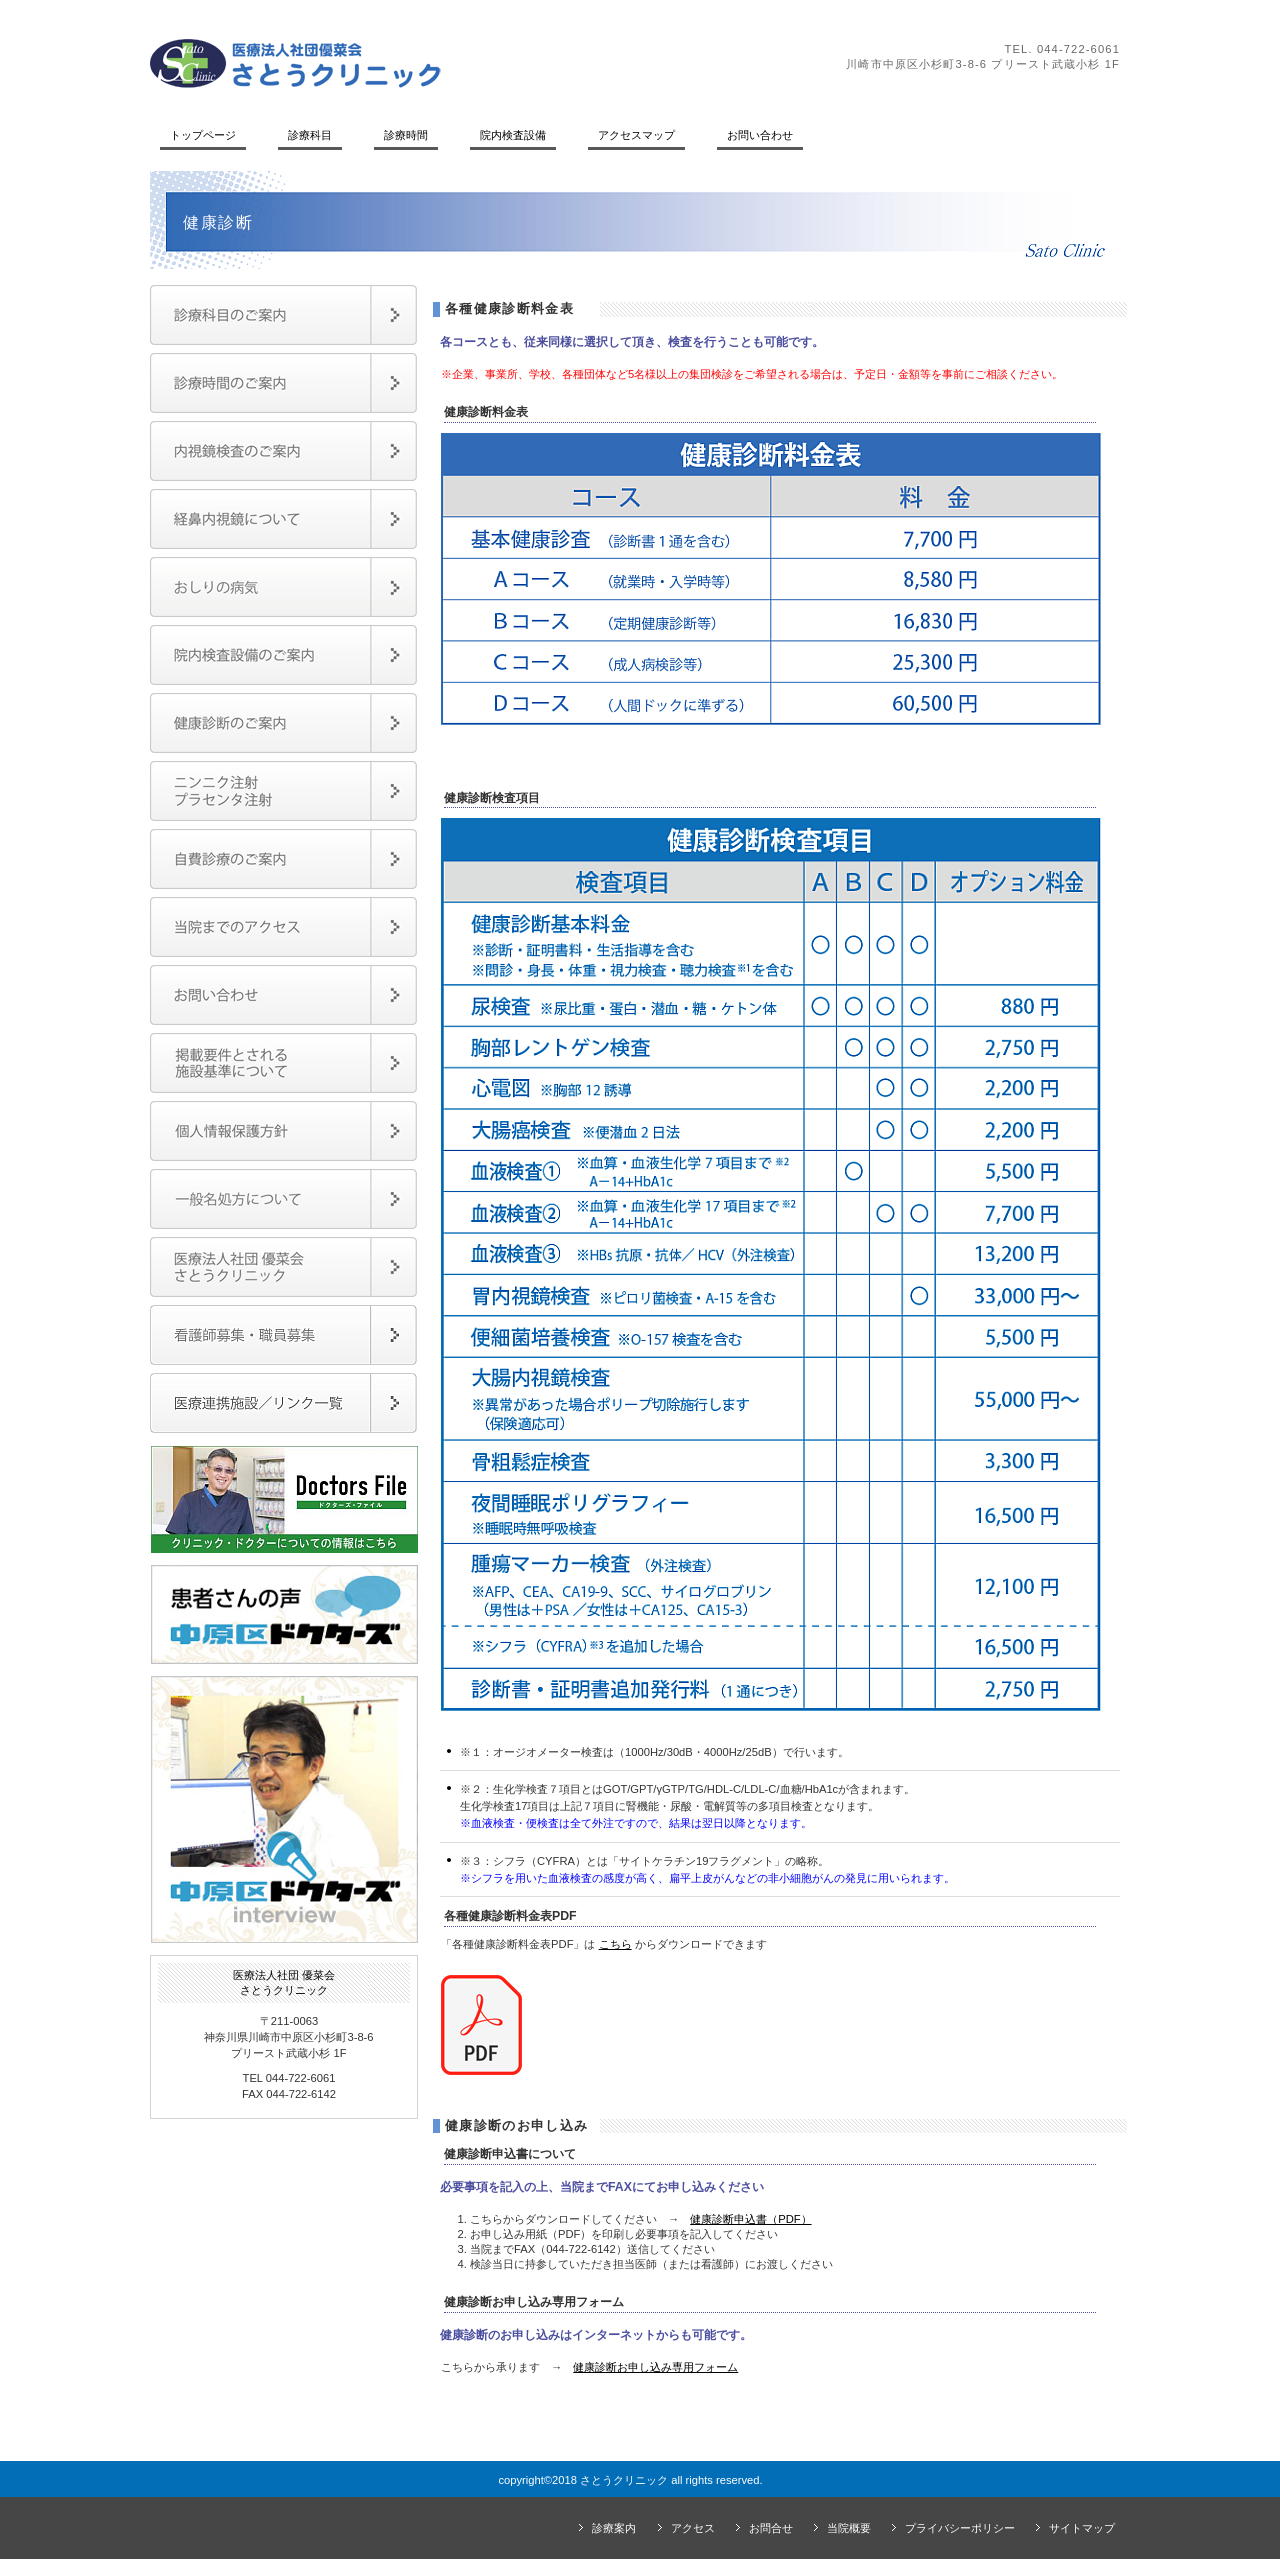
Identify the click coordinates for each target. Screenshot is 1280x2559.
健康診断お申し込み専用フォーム (655, 2367)
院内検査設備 (283, 655)
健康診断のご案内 (283, 723)
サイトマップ (1082, 2528)
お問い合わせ (283, 995)
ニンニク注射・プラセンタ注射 (283, 791)
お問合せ (771, 2528)
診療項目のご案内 (283, 315)
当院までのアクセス (283, 927)
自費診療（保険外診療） (283, 859)
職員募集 (283, 1335)
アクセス (693, 2528)
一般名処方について (283, 1199)
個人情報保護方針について (283, 1131)
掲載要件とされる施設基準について (283, 1063)
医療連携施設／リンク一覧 (283, 1403)
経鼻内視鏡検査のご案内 (283, 519)
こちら (615, 1944)
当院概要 (849, 2528)
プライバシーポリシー (960, 2528)
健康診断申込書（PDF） (750, 2219)
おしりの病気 (283, 587)
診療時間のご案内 (283, 383)
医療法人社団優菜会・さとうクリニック (283, 1267)
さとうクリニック (425, 63)
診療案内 (614, 2528)
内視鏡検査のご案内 (283, 451)
